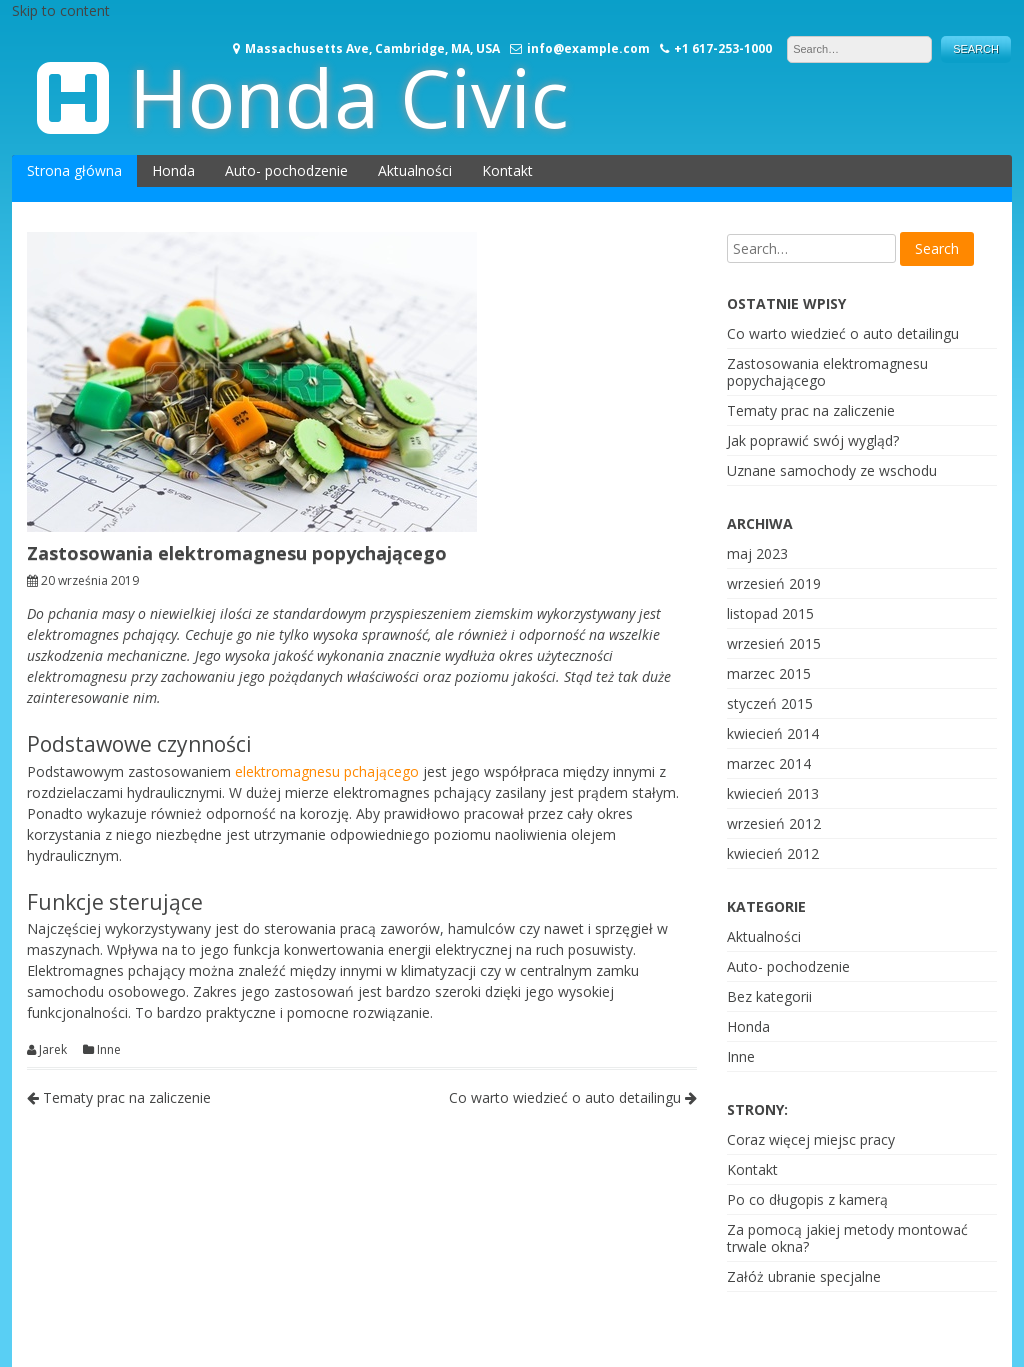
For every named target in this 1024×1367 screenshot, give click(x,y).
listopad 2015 (770, 613)
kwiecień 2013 (773, 793)
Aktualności (415, 170)
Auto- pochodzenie (286, 170)
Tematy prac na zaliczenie (119, 1097)
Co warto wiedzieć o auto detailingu (573, 1097)
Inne (109, 1050)
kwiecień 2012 (773, 853)
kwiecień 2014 (773, 733)
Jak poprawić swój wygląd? (813, 440)
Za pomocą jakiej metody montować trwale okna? (847, 1238)
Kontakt (507, 170)
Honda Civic (349, 96)
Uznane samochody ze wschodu (832, 470)
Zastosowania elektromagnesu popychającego (827, 372)
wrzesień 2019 (774, 583)
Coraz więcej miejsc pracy (811, 1139)
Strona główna (74, 170)
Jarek (53, 1050)
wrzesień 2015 (774, 643)
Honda (173, 170)
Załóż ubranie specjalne (804, 1276)
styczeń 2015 (770, 703)
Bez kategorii (769, 996)
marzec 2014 (769, 763)
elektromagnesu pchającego (327, 771)
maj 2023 (757, 553)
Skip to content (61, 10)
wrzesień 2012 (774, 823)
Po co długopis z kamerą (807, 1199)
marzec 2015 (769, 673)
